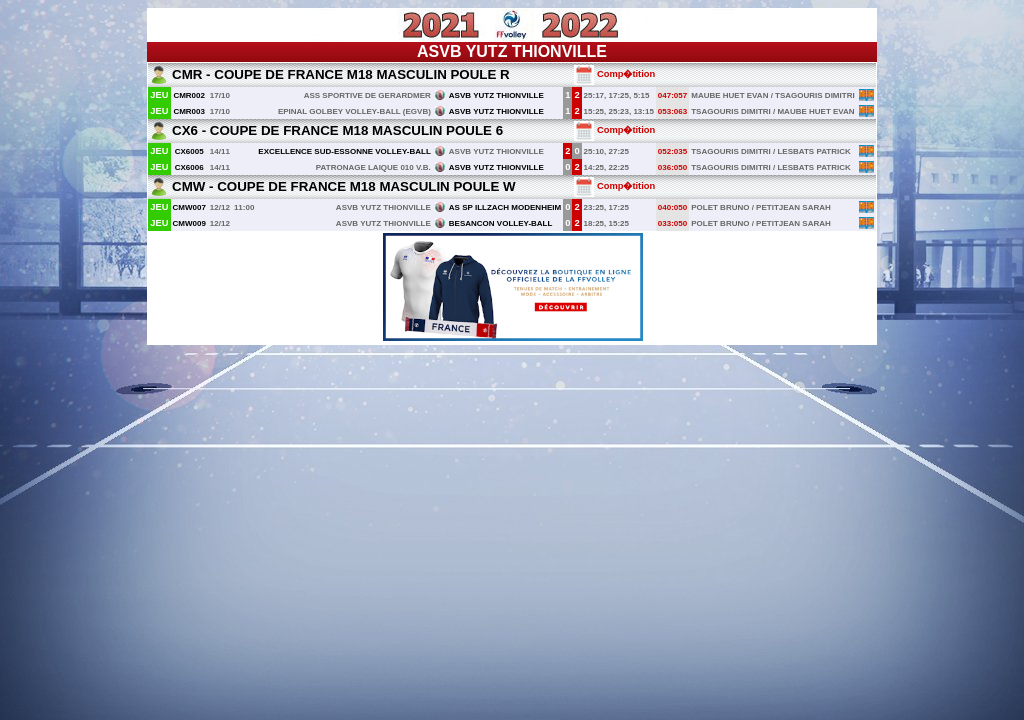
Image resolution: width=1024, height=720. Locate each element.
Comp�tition (614, 74)
